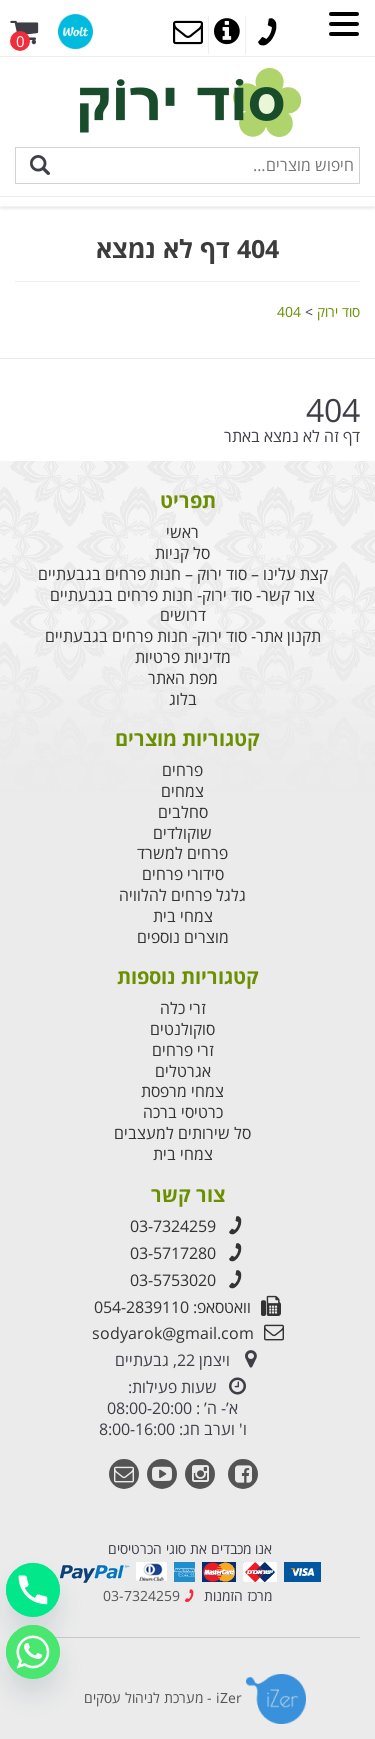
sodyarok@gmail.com (188, 1333)
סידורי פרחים (183, 874)
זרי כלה (183, 1008)
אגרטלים (183, 1071)
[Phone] (33, 1590)
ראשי (182, 532)
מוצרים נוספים (183, 937)
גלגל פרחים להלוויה (182, 895)
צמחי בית (183, 916)
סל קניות (182, 553)
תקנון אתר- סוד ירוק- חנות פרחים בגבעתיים (183, 636)
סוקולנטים (182, 1029)
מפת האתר (183, 678)
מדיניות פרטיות (183, 657)
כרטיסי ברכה (183, 1112)
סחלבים (183, 812)
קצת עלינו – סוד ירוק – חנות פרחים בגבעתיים (183, 574)
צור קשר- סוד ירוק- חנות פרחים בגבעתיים (182, 595)
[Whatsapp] (33, 1652)
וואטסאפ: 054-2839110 (187, 1307)
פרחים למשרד (182, 853)
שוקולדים (182, 833)
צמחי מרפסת (182, 1091)
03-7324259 (188, 1226)
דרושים (183, 615)
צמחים (182, 791)
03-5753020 (188, 1280)
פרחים (182, 770)
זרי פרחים (183, 1050)
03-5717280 (188, 1253)
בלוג (183, 699)
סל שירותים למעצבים (182, 1133)
